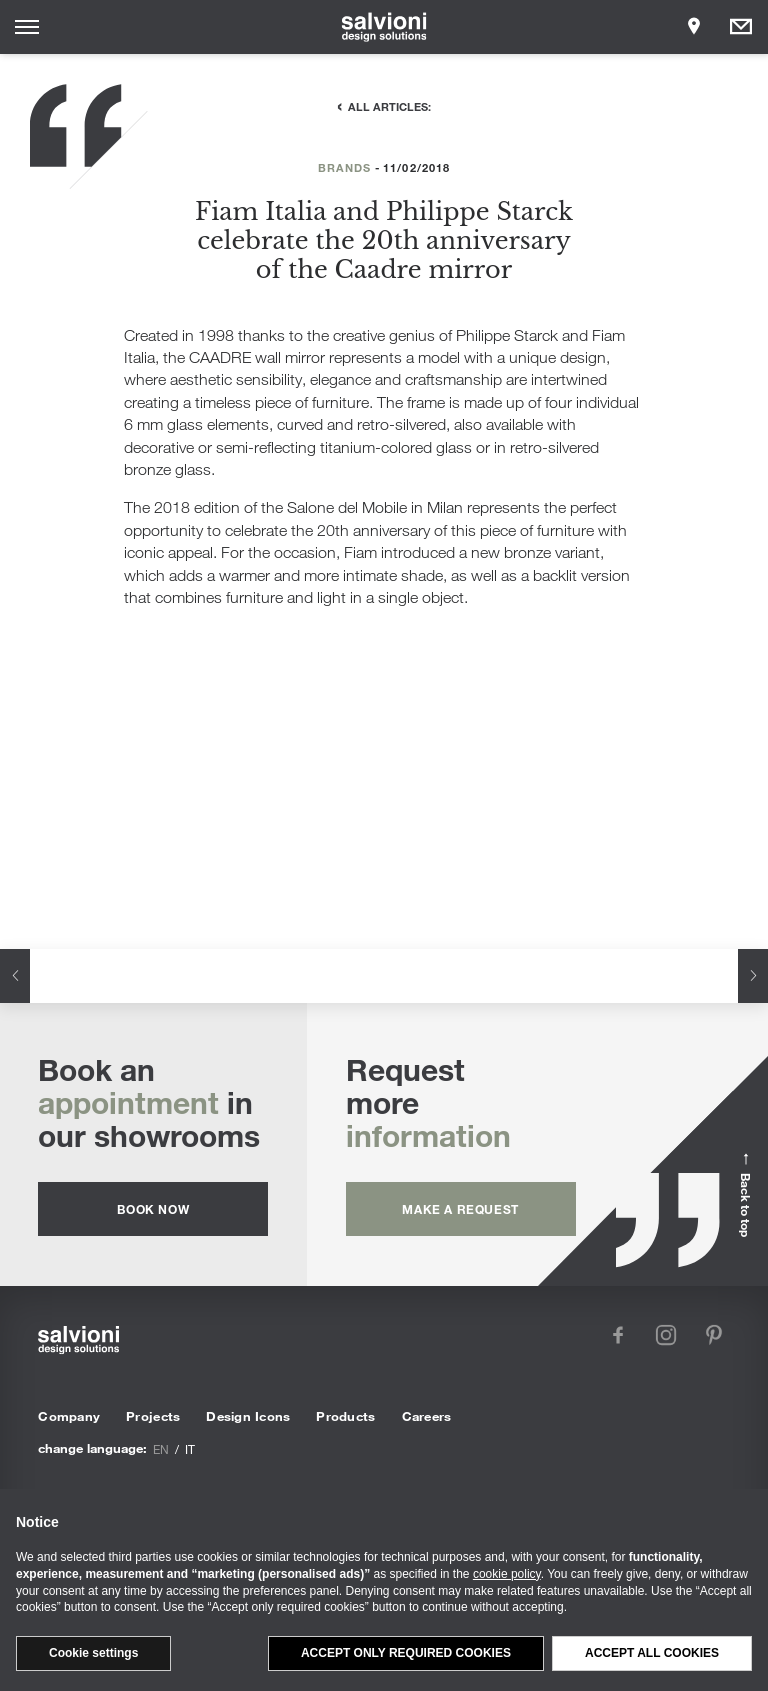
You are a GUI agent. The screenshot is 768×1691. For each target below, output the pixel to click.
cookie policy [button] (507, 1574)
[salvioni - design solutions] (384, 27)
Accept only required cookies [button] (406, 1653)
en (161, 1449)
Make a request (460, 1209)
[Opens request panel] (741, 27)
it (190, 1449)
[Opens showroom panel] (694, 27)
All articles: (389, 106)
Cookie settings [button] (93, 1653)
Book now (153, 1209)
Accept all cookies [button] (652, 1653)
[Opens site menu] (27, 27)
